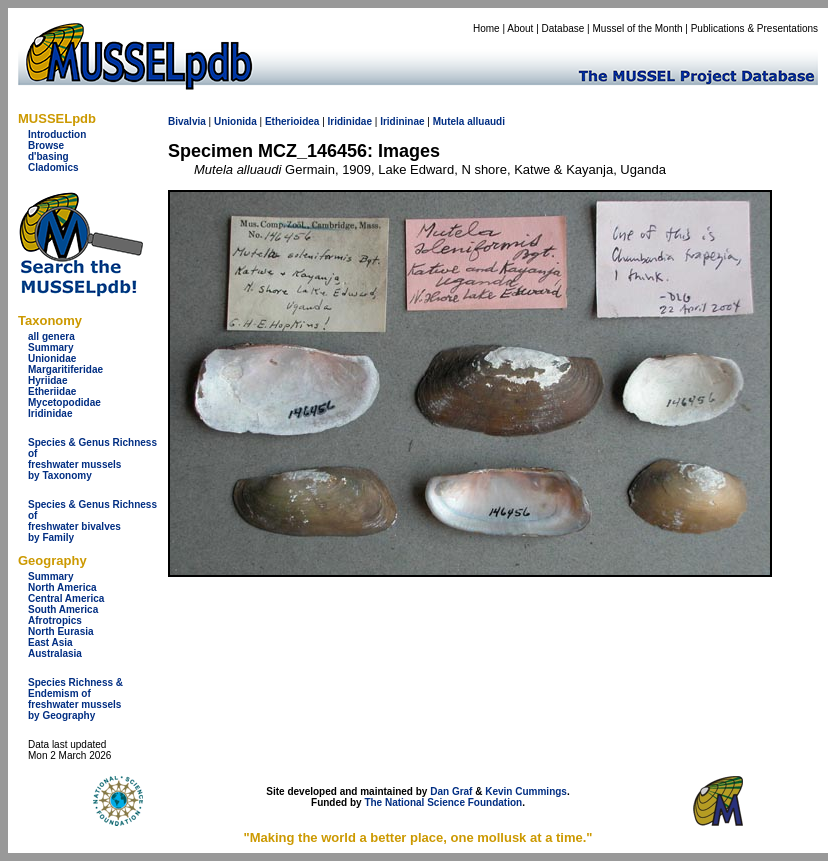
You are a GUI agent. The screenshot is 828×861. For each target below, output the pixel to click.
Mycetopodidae (64, 402)
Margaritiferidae (65, 369)
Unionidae (52, 358)
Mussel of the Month (638, 28)
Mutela (449, 121)
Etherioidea (292, 121)
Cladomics (53, 167)
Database (563, 28)
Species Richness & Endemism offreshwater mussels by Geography (75, 699)
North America (62, 587)
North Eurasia (61, 631)
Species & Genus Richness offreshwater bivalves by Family (92, 521)
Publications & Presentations (754, 28)
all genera (51, 336)
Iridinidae (50, 413)
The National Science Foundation (443, 802)
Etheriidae (52, 391)
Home (486, 28)
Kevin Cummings (526, 791)
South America (63, 609)
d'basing (48, 156)
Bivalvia (187, 121)
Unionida (235, 121)
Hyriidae (47, 380)
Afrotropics (55, 620)
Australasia (55, 653)
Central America (66, 598)
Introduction (57, 134)
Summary (51, 347)
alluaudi (486, 121)
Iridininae (402, 121)
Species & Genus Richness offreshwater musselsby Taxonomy (92, 459)
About (520, 28)
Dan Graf (451, 791)
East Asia (50, 642)
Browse (46, 145)
